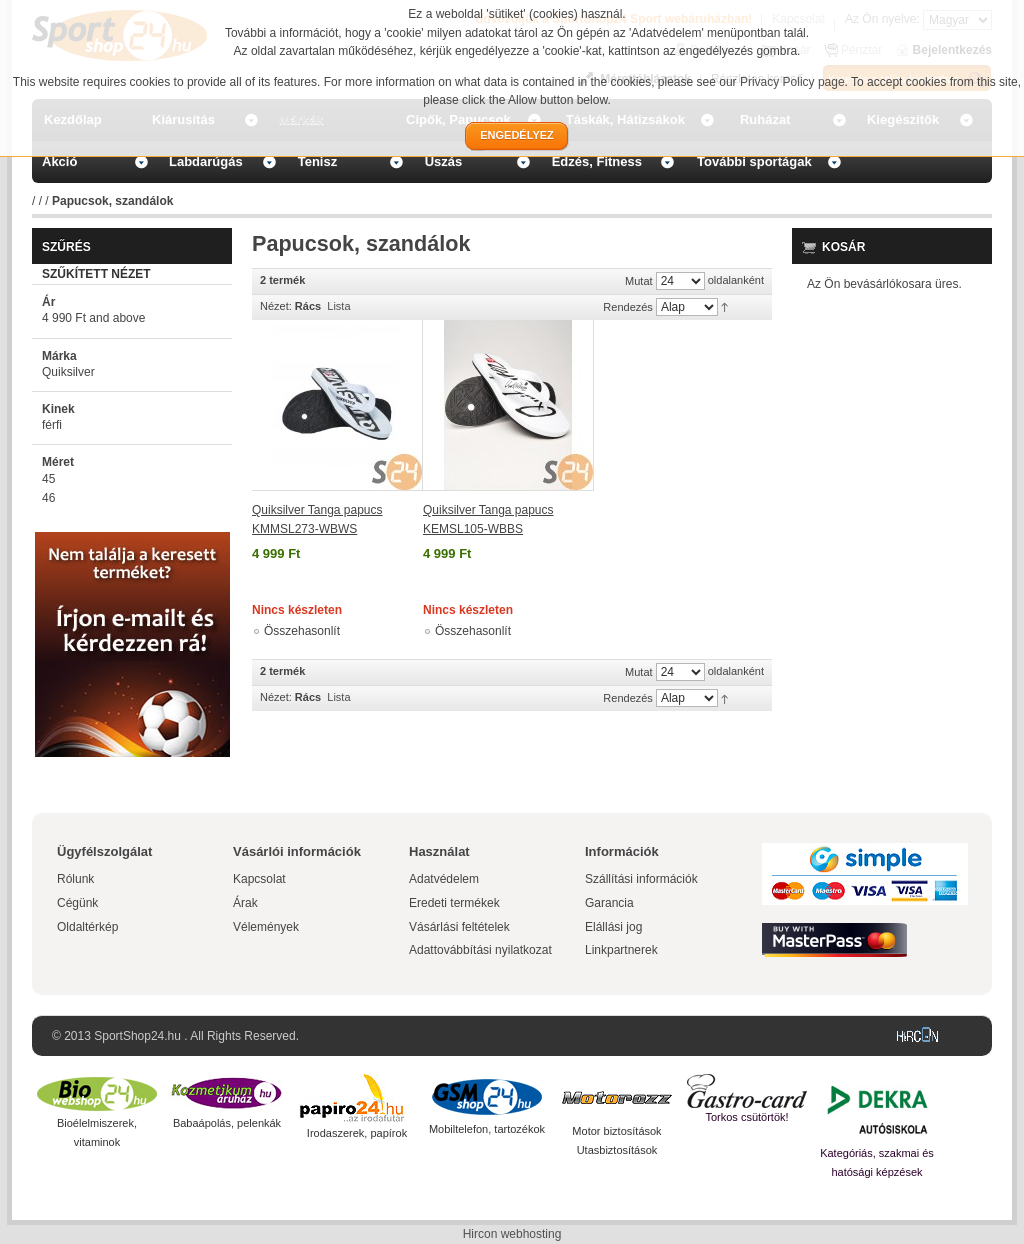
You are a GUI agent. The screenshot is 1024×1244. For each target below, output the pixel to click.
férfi (52, 425)
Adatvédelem (444, 879)
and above (93, 318)
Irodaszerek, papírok (357, 1133)
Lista (338, 306)
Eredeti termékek (454, 903)
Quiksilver (68, 372)
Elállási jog (613, 927)
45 (48, 479)
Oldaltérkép (87, 927)
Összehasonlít (302, 631)
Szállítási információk (641, 879)
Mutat (639, 281)
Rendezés (628, 307)
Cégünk (77, 903)
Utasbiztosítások (617, 1150)
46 (48, 498)
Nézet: (276, 306)
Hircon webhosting (512, 1234)
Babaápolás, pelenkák (227, 1123)
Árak (245, 903)
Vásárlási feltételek (459, 927)
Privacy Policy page (792, 82)
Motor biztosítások (616, 1131)
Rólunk (75, 879)
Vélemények (266, 927)
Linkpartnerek (621, 950)
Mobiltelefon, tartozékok (487, 1129)
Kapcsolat (259, 879)
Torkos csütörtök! (746, 1117)
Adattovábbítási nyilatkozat (480, 950)
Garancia (609, 903)
